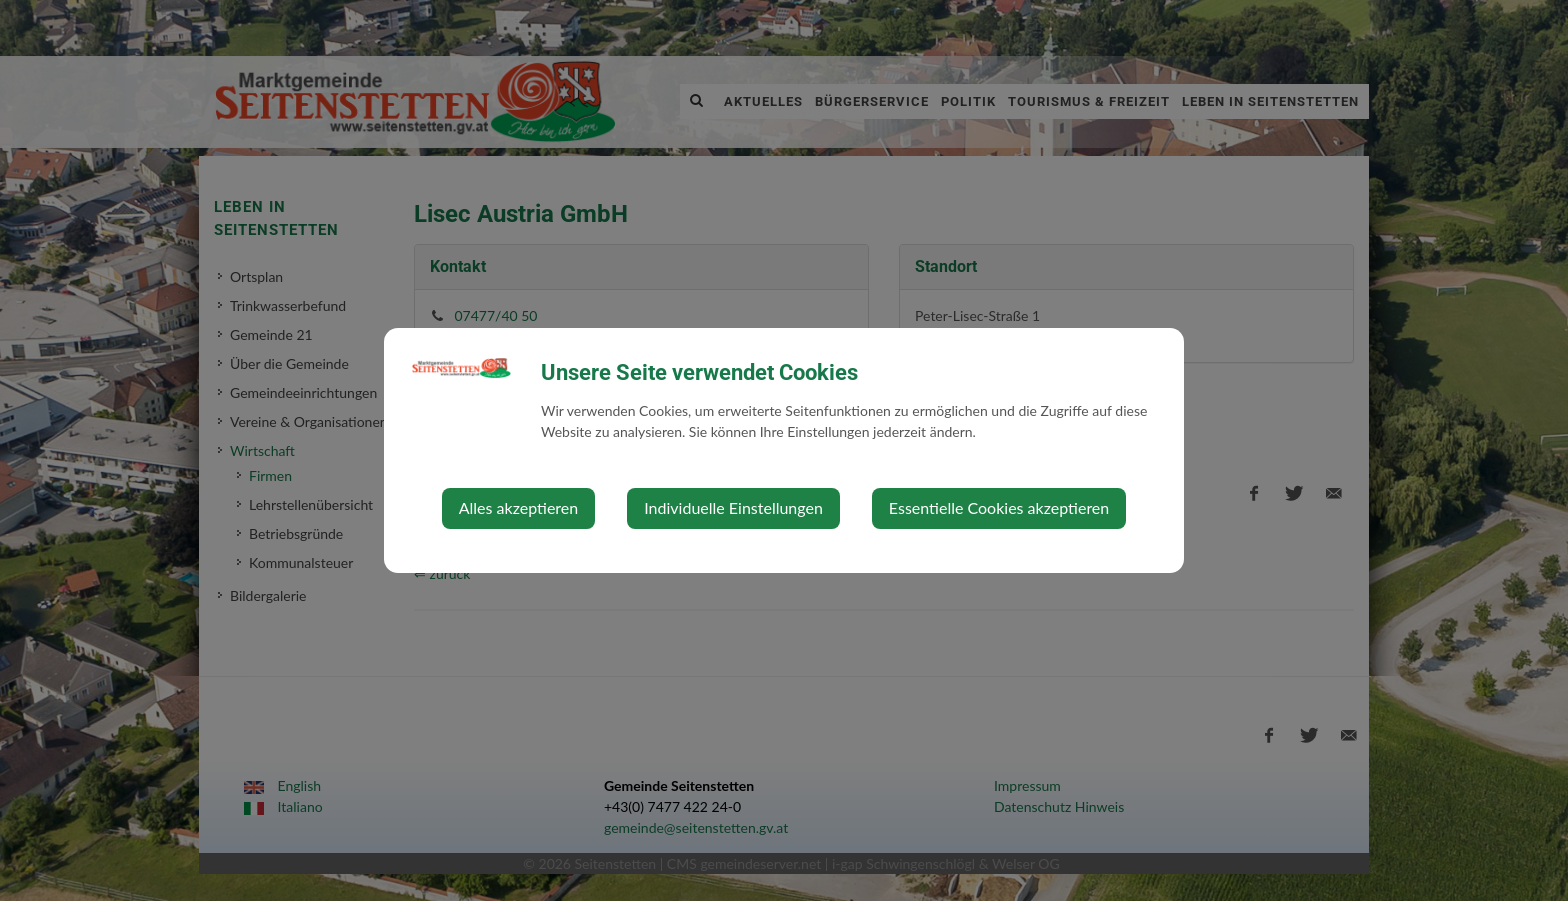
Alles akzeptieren (518, 507)
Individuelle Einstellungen (733, 507)
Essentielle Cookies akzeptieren (999, 507)
